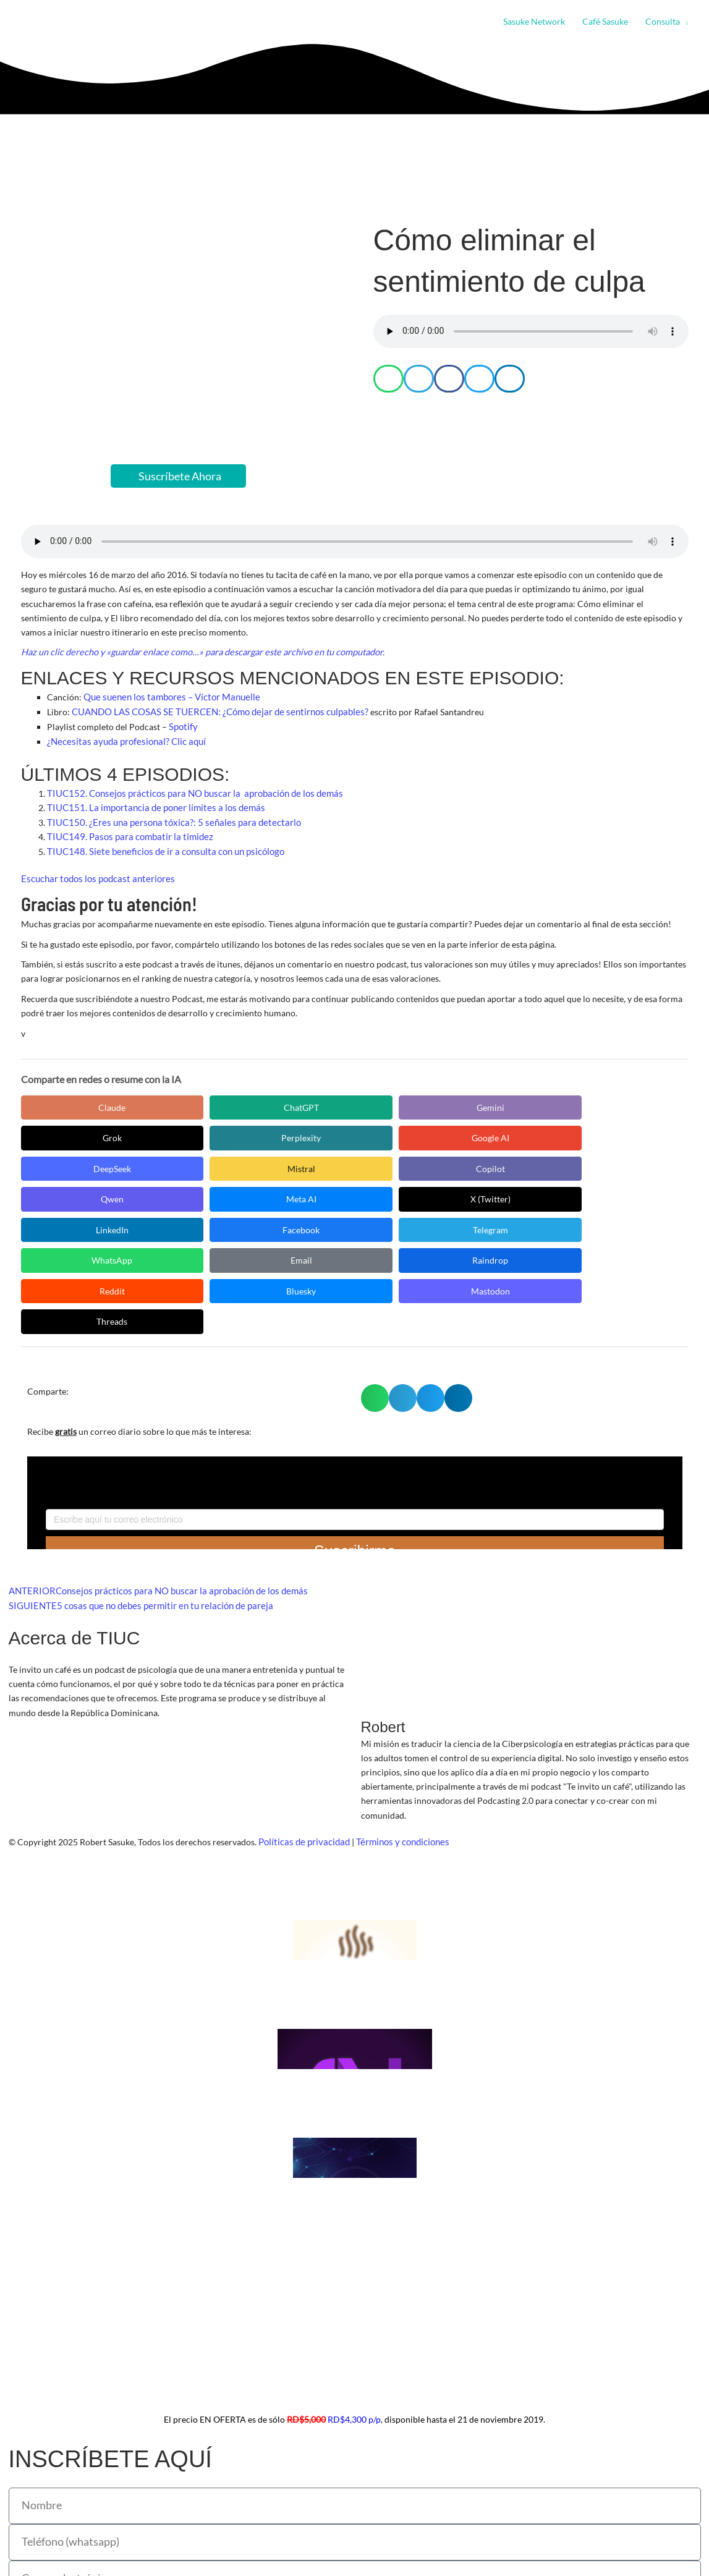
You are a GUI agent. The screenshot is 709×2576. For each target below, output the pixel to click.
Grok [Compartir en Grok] (428, 1103)
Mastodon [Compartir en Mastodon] (76, 1227)
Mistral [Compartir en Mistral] (311, 1134)
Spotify (181, 725)
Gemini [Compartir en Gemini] (311, 1103)
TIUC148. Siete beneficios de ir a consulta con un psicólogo (159, 848)
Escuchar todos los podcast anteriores (93, 875)
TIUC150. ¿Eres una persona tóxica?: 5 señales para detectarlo (165, 819)
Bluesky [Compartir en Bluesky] (546, 1196)
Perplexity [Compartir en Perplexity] (546, 1103)
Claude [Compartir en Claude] (76, 1103)
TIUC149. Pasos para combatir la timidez (125, 833)
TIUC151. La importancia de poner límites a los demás (149, 804)
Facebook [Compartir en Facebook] (429, 1165)
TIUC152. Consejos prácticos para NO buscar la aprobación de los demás (187, 790)
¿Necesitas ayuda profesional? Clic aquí (122, 739)
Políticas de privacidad (302, 1746)
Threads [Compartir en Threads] (194, 1227)
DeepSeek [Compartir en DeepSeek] (194, 1134)
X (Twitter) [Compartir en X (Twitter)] (194, 1165)
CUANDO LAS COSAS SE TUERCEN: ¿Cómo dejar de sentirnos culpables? (213, 710)
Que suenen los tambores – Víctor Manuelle (167, 696)
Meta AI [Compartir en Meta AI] (76, 1165)
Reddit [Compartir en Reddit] (428, 1196)
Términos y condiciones (397, 1746)
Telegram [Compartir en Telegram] (546, 1165)
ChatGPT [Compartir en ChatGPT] (193, 1103)
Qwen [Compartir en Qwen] (546, 1134)
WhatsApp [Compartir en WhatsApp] (76, 1196)
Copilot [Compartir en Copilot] (428, 1134)
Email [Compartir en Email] (194, 1196)
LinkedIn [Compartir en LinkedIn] (311, 1165)
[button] (684, 21)
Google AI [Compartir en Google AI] (76, 1134)
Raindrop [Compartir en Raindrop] (311, 1196)
